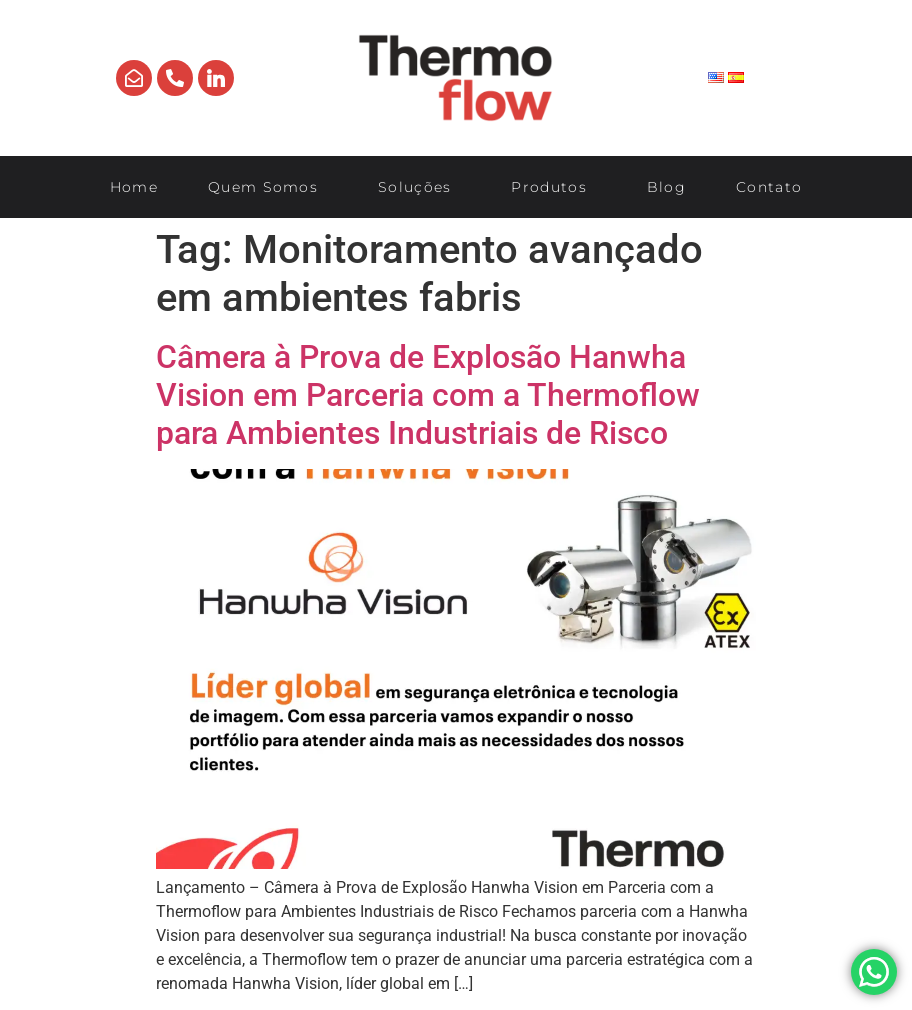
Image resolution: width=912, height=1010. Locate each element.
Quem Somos (268, 187)
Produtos (553, 187)
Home (134, 187)
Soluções (419, 187)
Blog (666, 187)
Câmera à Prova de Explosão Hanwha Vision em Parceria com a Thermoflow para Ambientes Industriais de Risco (428, 395)
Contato (769, 187)
